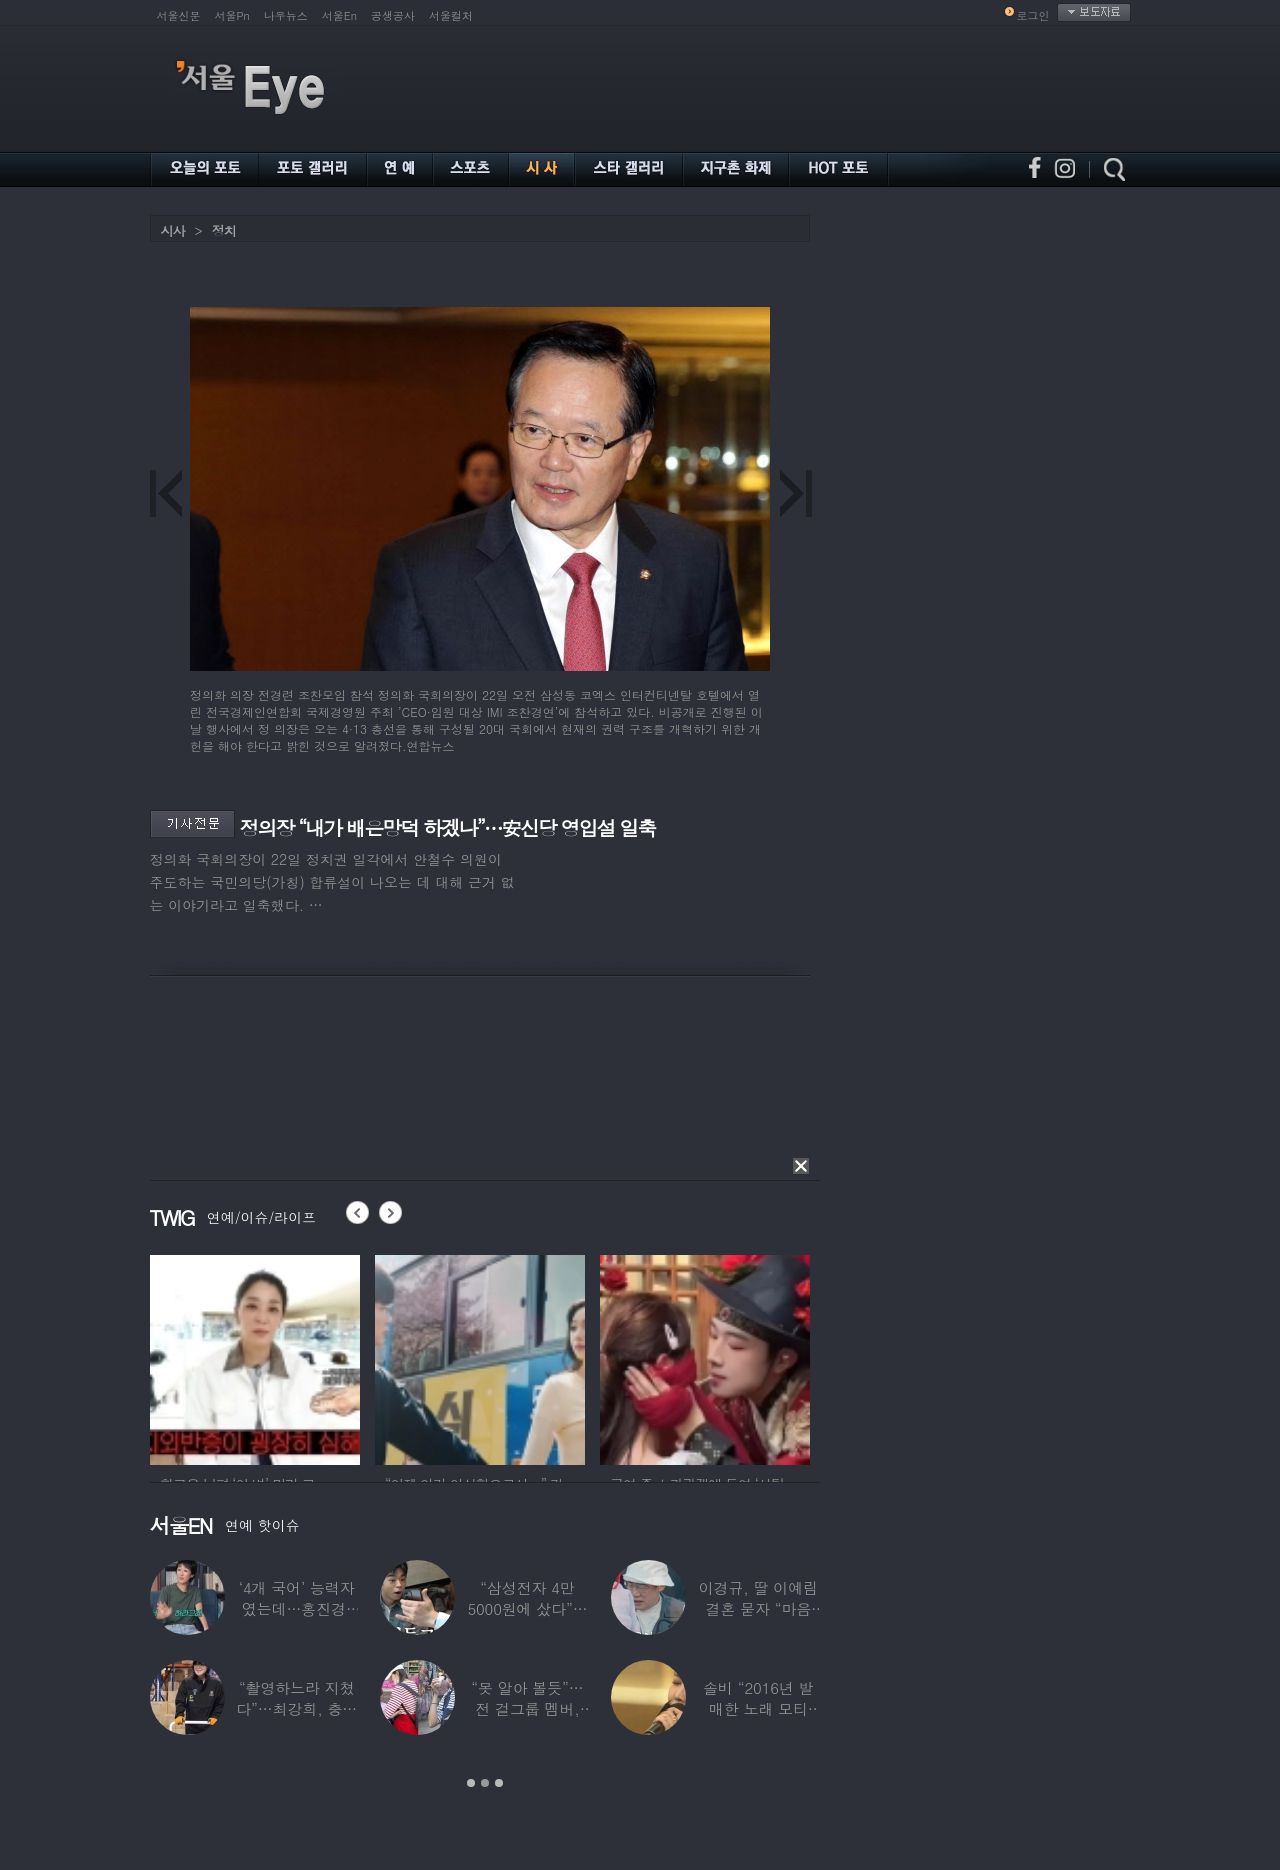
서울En (339, 15)
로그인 (1033, 15)
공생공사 (393, 15)
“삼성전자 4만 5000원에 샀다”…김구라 (527, 1608)
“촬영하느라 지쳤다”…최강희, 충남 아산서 (296, 1708)
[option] (255, 1357)
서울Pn (232, 15)
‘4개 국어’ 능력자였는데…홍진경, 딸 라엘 (296, 1608)
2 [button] (485, 1783)
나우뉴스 (286, 15)
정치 (224, 230)
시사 (173, 230)
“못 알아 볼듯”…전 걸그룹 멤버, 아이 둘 (527, 1708)
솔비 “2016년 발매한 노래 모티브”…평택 (758, 1708)
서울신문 (179, 15)
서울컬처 (451, 15)
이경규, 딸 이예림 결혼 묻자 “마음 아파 (757, 1608)
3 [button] (499, 1783)
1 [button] (471, 1783)
